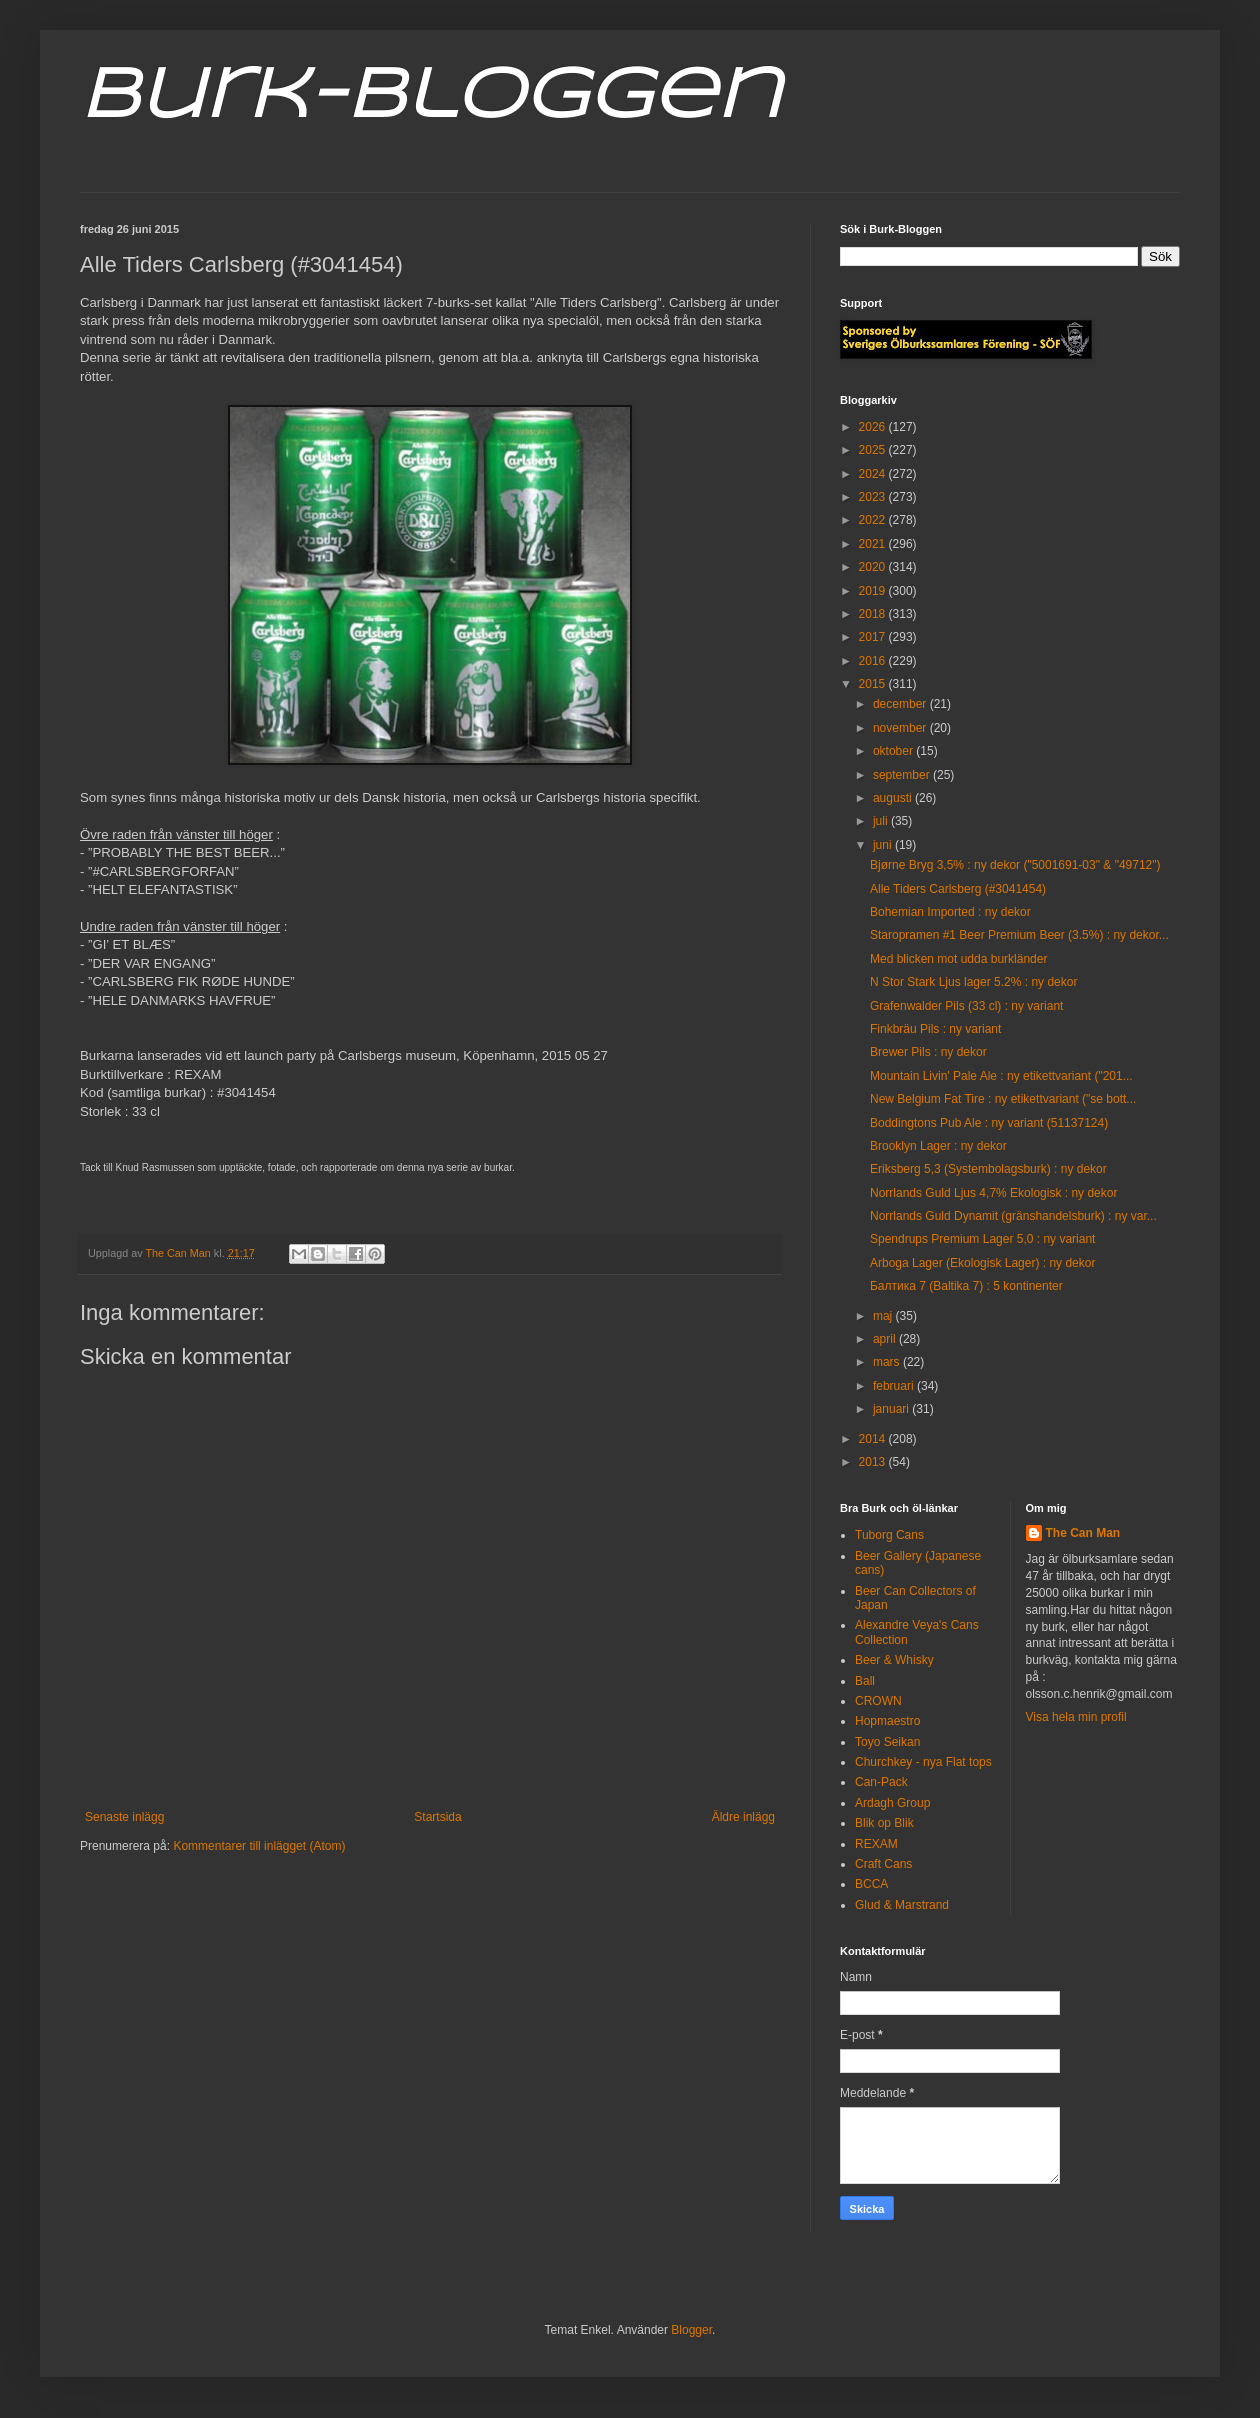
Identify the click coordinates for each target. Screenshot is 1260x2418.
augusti (894, 798)
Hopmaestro (887, 1721)
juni (884, 845)
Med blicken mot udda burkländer (958, 959)
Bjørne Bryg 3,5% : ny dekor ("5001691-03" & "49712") (1015, 865)
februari (895, 1386)
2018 (874, 614)
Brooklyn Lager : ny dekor (938, 1146)
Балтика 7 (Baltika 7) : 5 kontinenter (966, 1286)
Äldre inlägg (743, 1817)
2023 (874, 497)
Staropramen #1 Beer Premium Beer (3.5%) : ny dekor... (1019, 935)
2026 (874, 427)
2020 (874, 567)
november (901, 728)
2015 (874, 684)
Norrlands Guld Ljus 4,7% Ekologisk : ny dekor (993, 1193)
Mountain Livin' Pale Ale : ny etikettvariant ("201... (1001, 1076)
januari (892, 1409)
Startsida (437, 1817)
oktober (894, 751)
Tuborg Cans (889, 1535)
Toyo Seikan (887, 1742)
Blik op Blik (884, 1823)
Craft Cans (883, 1864)
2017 (874, 637)
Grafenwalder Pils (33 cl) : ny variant (966, 1006)
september (903, 775)
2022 (874, 520)
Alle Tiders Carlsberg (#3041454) (958, 889)
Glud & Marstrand (902, 1905)
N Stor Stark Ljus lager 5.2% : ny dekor (973, 982)
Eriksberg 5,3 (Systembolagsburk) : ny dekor (988, 1169)
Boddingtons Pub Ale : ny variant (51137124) (989, 1123)
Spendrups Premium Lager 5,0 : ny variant (982, 1239)
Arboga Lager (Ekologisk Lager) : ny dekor (982, 1263)
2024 (874, 474)
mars (888, 1362)
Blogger (691, 2330)
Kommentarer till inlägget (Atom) (259, 1846)
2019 (874, 591)
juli (882, 821)
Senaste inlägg (124, 1817)
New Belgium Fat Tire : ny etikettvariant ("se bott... (1003, 1099)
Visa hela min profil (1076, 1717)
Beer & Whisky (894, 1660)
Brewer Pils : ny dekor (928, 1052)
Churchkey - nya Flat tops (923, 1762)
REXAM (876, 1844)
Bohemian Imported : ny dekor (950, 912)
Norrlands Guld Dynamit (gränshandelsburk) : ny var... (1013, 1216)
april (886, 1339)
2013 (874, 1462)
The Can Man (1083, 1533)
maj (884, 1316)
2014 (874, 1439)
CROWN (878, 1701)
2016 (874, 661)
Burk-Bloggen (430, 98)
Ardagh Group (892, 1803)
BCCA (871, 1884)
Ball (865, 1681)
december (901, 704)
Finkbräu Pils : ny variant (935, 1029)
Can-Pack (881, 1782)
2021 (874, 544)
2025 (874, 450)
